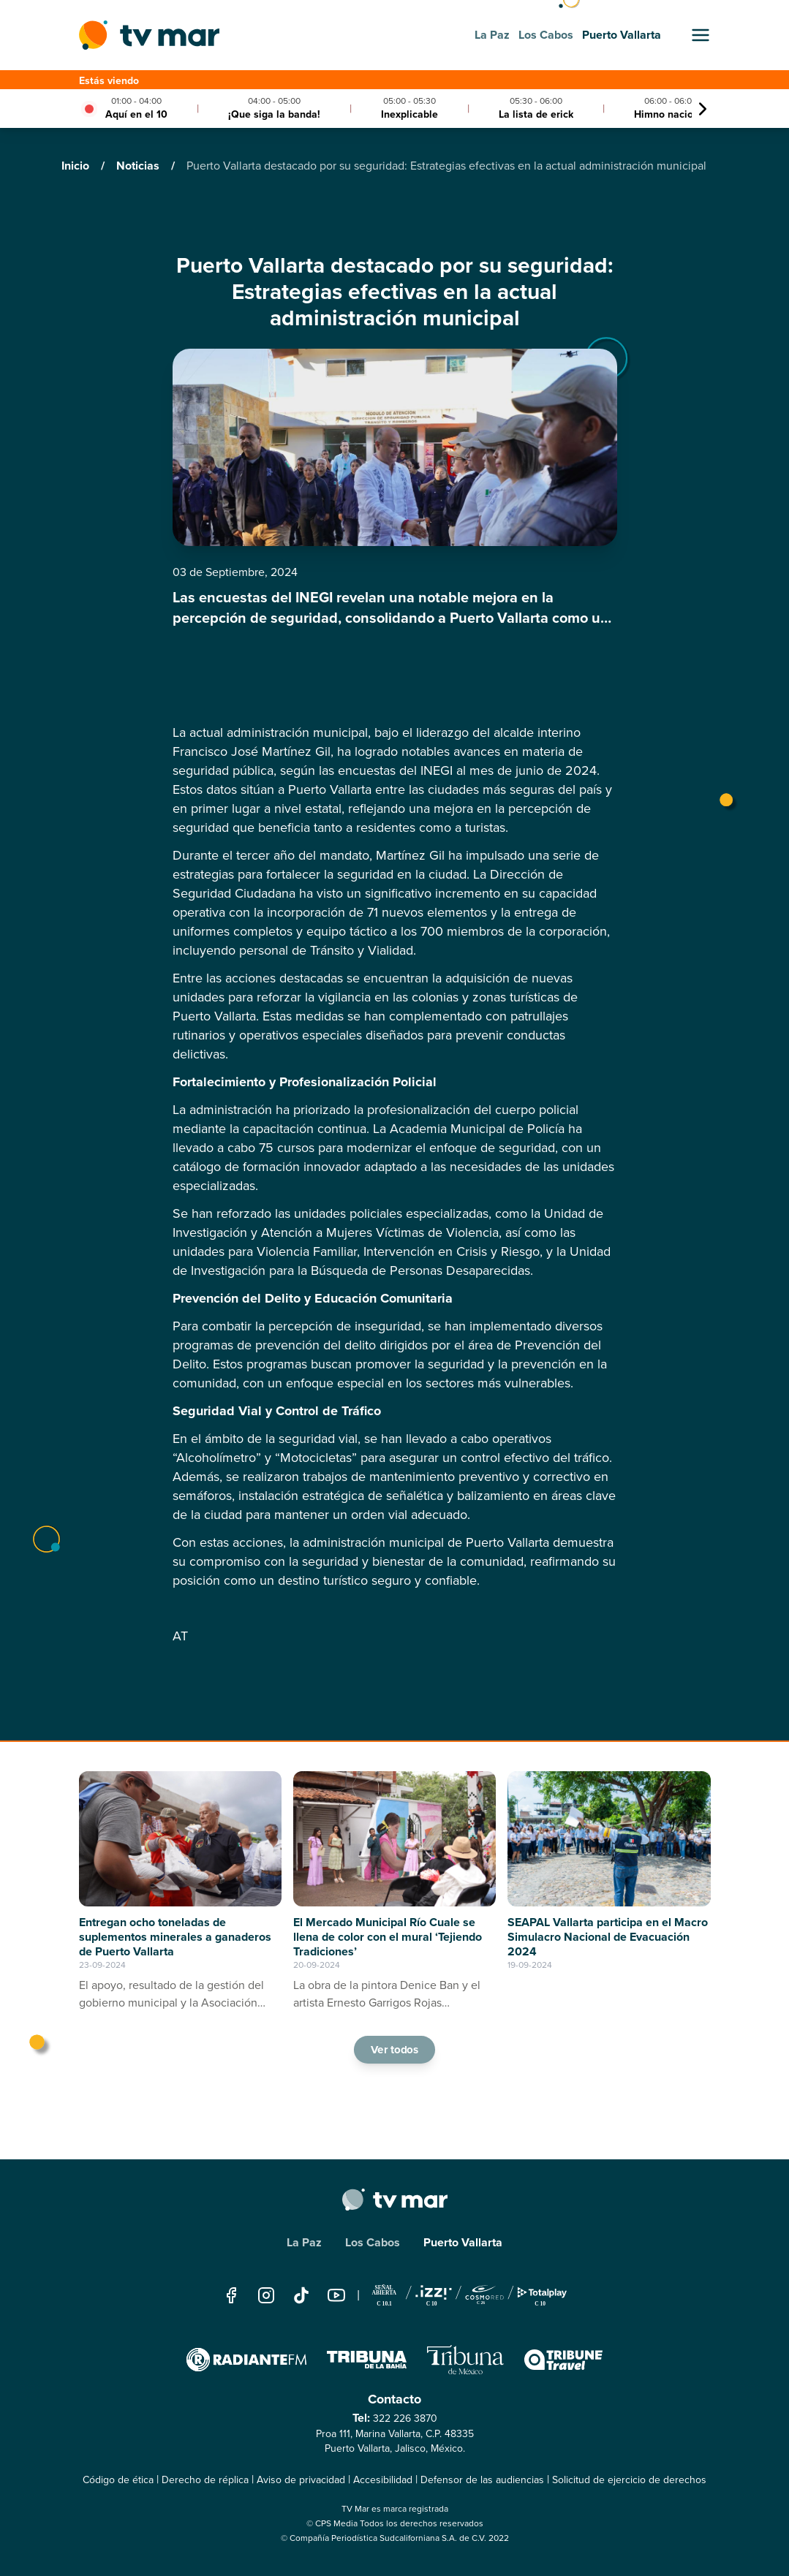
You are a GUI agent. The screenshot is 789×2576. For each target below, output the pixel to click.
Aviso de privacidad (301, 2480)
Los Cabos (372, 2242)
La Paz (304, 2242)
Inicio (76, 165)
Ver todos (395, 2050)
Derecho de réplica (205, 2480)
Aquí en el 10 (136, 114)
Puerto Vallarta (462, 2242)
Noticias (139, 165)
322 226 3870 (405, 2418)
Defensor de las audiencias (482, 2480)
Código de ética (118, 2480)
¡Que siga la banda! (274, 114)
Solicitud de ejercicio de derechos (629, 2480)
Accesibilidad (382, 2480)
